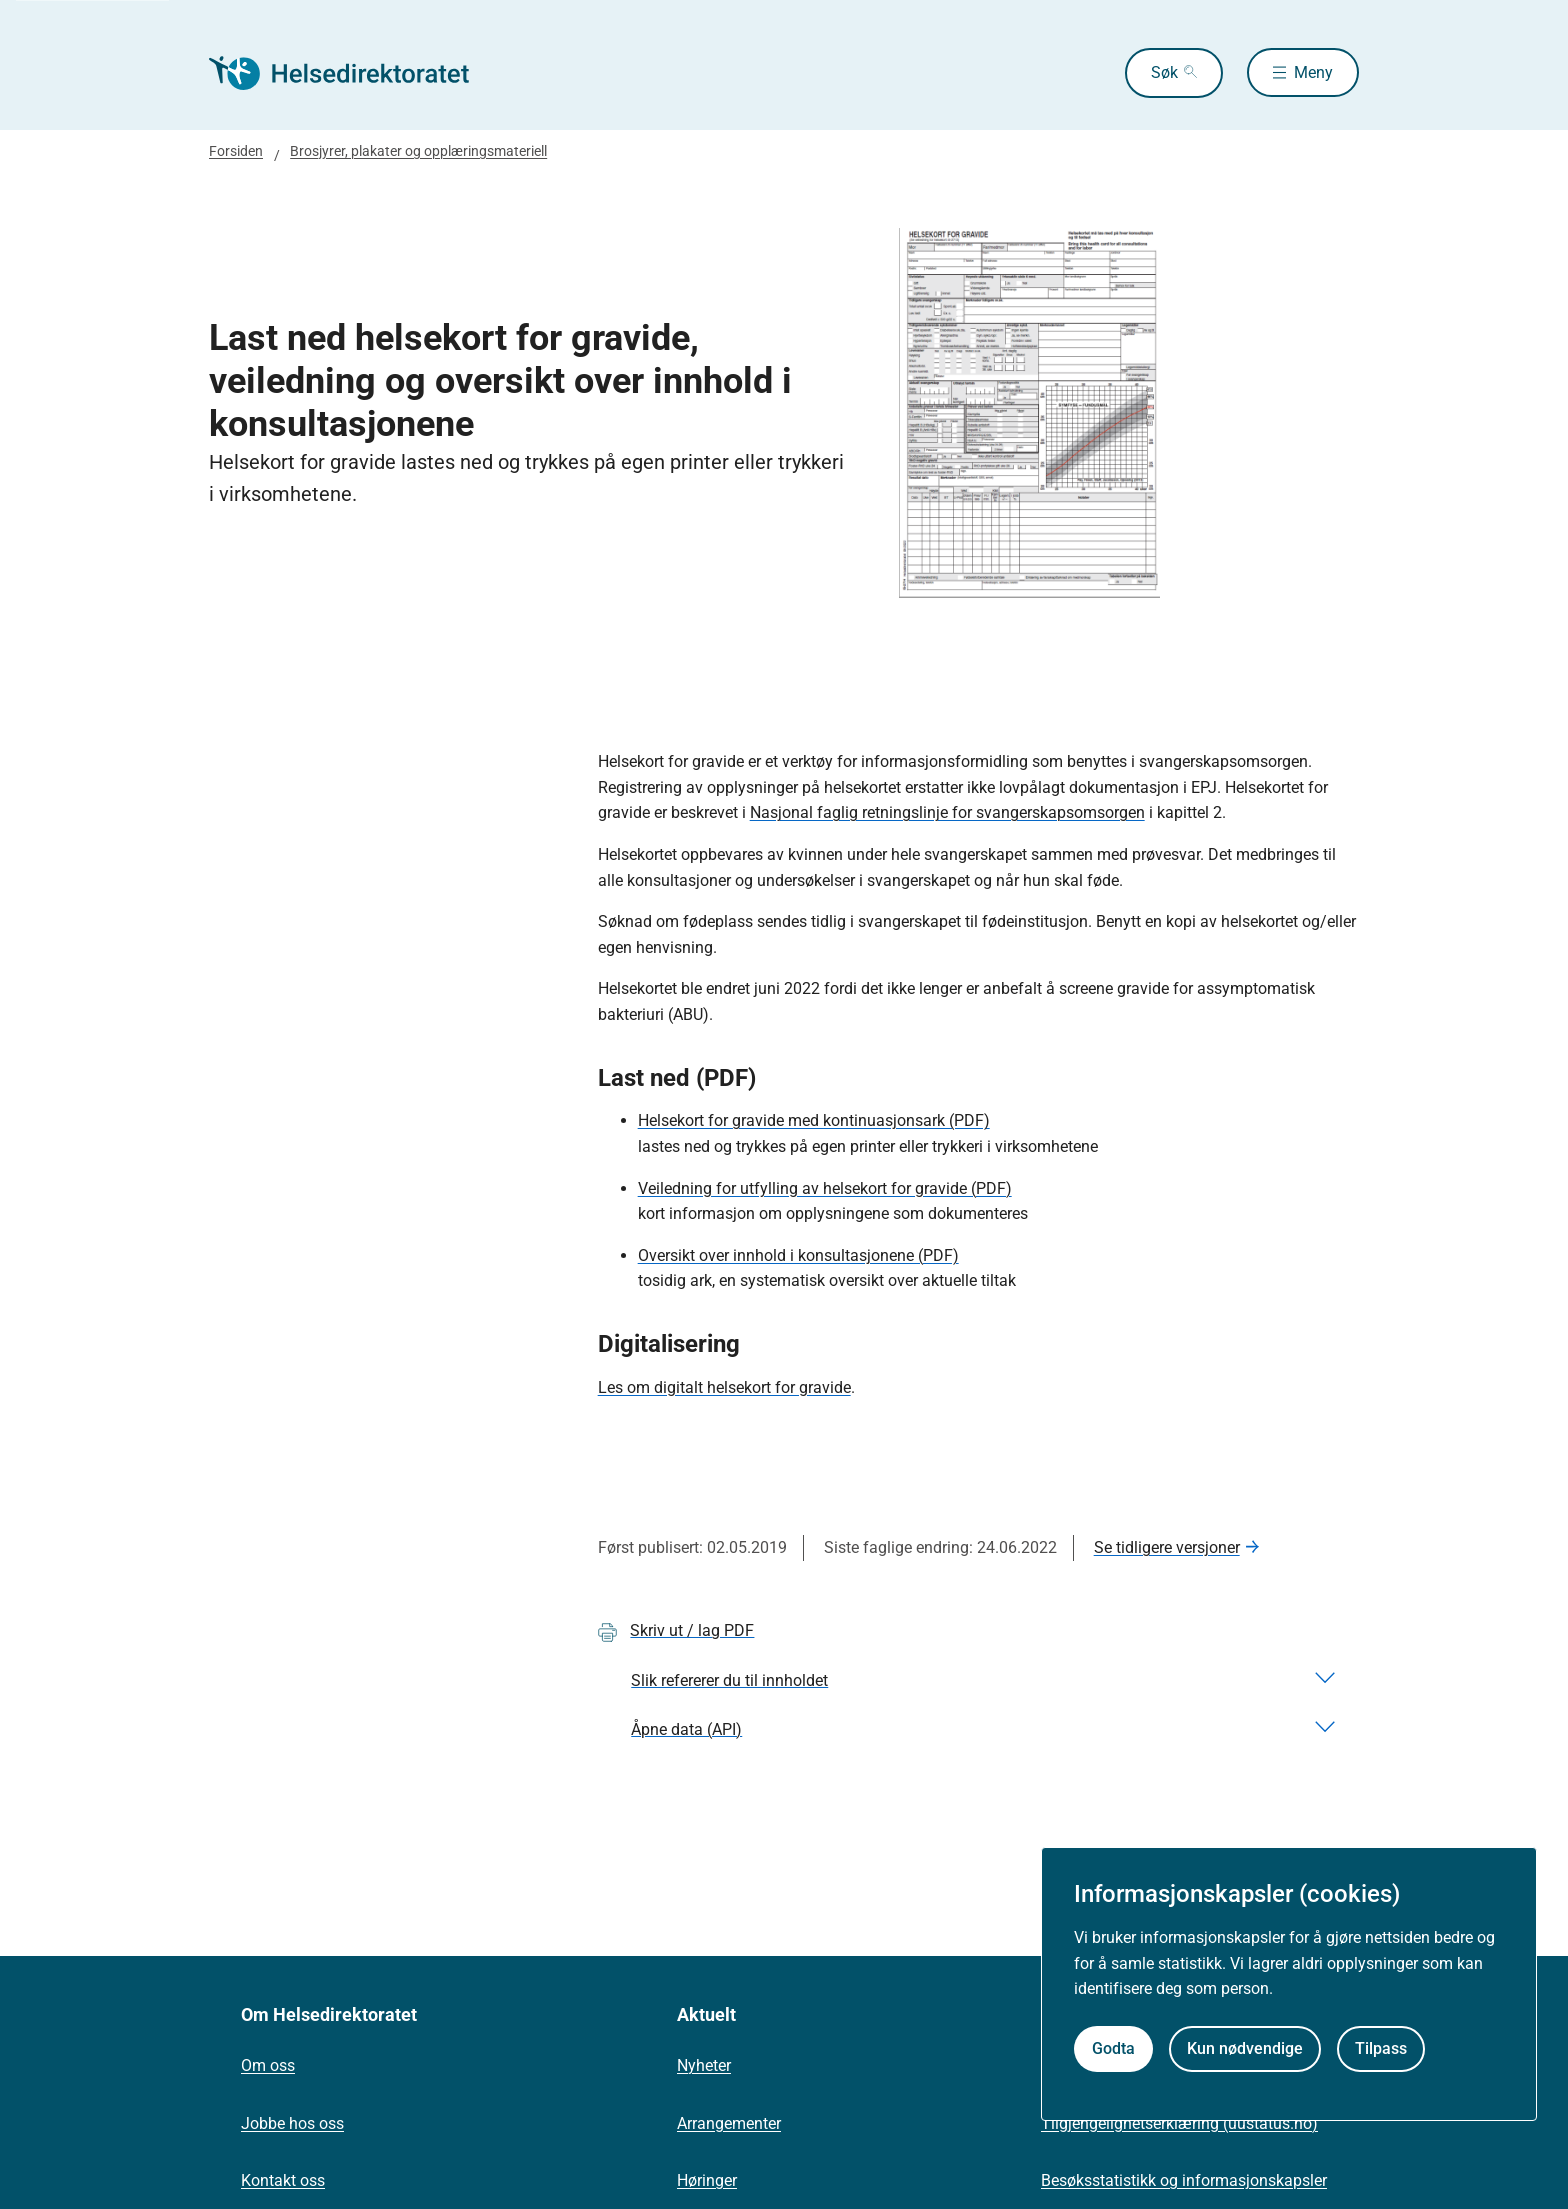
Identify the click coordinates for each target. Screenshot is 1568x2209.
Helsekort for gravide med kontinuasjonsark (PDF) (814, 1120)
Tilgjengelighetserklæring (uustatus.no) (1179, 2123)
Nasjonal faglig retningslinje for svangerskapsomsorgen (947, 812)
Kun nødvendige (1245, 2048)
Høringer (707, 2180)
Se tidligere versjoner (1167, 1547)
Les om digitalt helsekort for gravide (724, 1387)
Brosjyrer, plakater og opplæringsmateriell (418, 151)
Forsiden (236, 151)
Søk (1163, 72)
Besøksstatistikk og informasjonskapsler (1184, 2180)
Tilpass (1381, 2048)
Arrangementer (729, 2123)
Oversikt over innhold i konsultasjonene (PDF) (798, 1255)
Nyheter (704, 2065)
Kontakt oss (283, 2180)
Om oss (268, 2065)
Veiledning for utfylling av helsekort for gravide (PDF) (825, 1188)
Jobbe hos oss (292, 2123)
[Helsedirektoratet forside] (353, 73)
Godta (1113, 2048)
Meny (1313, 72)
